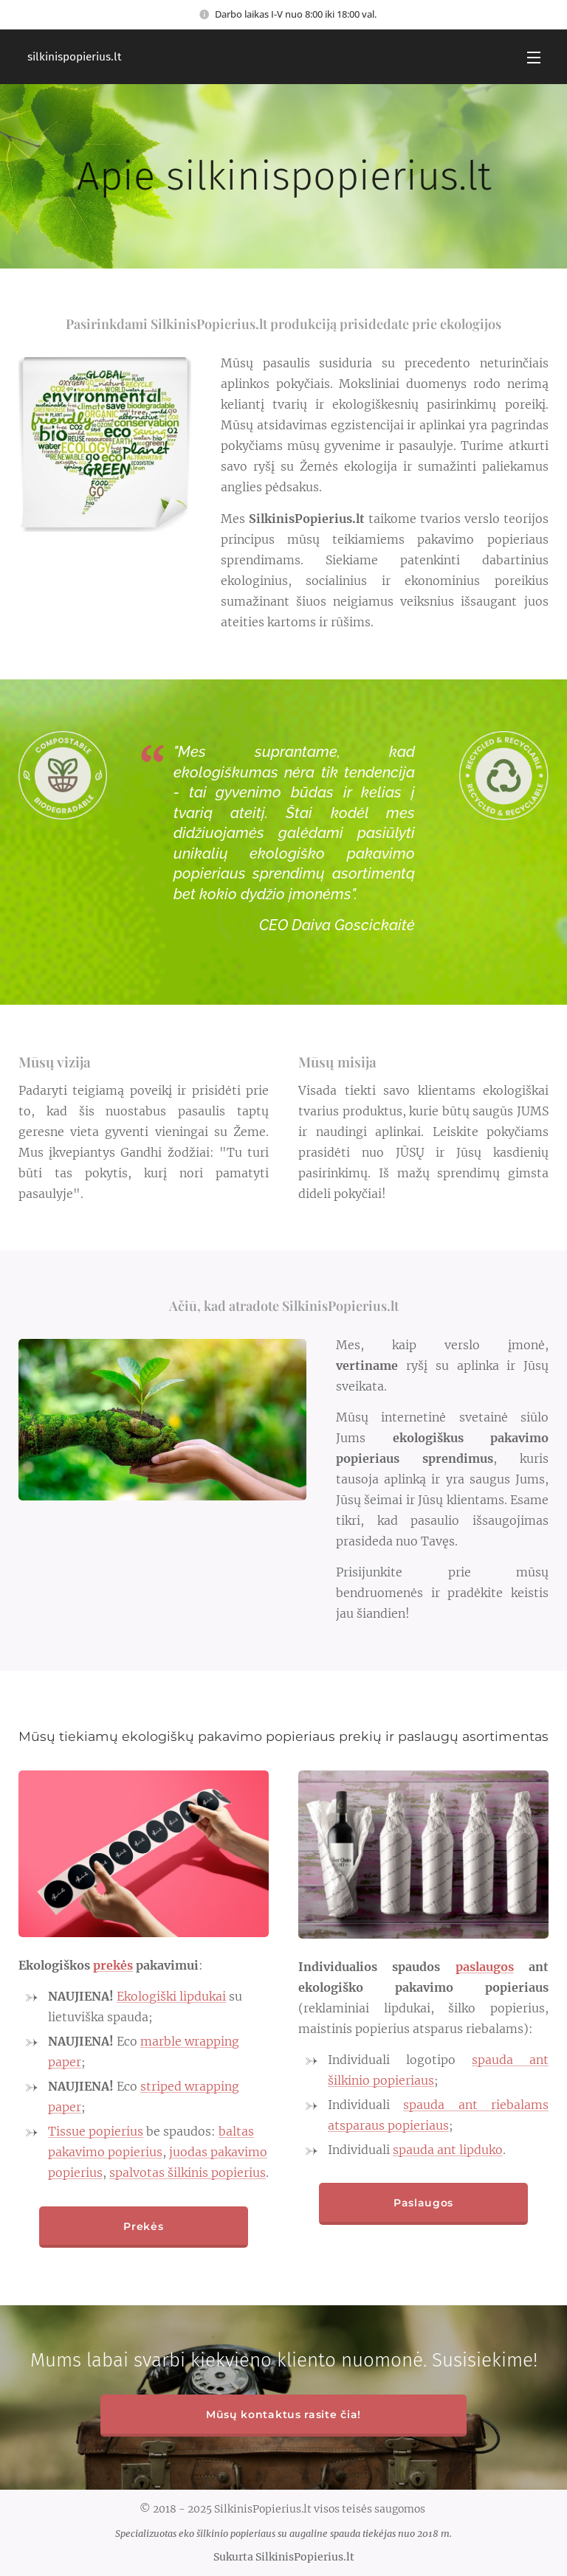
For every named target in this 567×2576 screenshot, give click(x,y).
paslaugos (485, 1966)
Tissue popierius (95, 2131)
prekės (113, 1965)
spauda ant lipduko (448, 2149)
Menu (533, 57)
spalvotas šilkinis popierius (187, 2172)
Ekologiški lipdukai (171, 1996)
